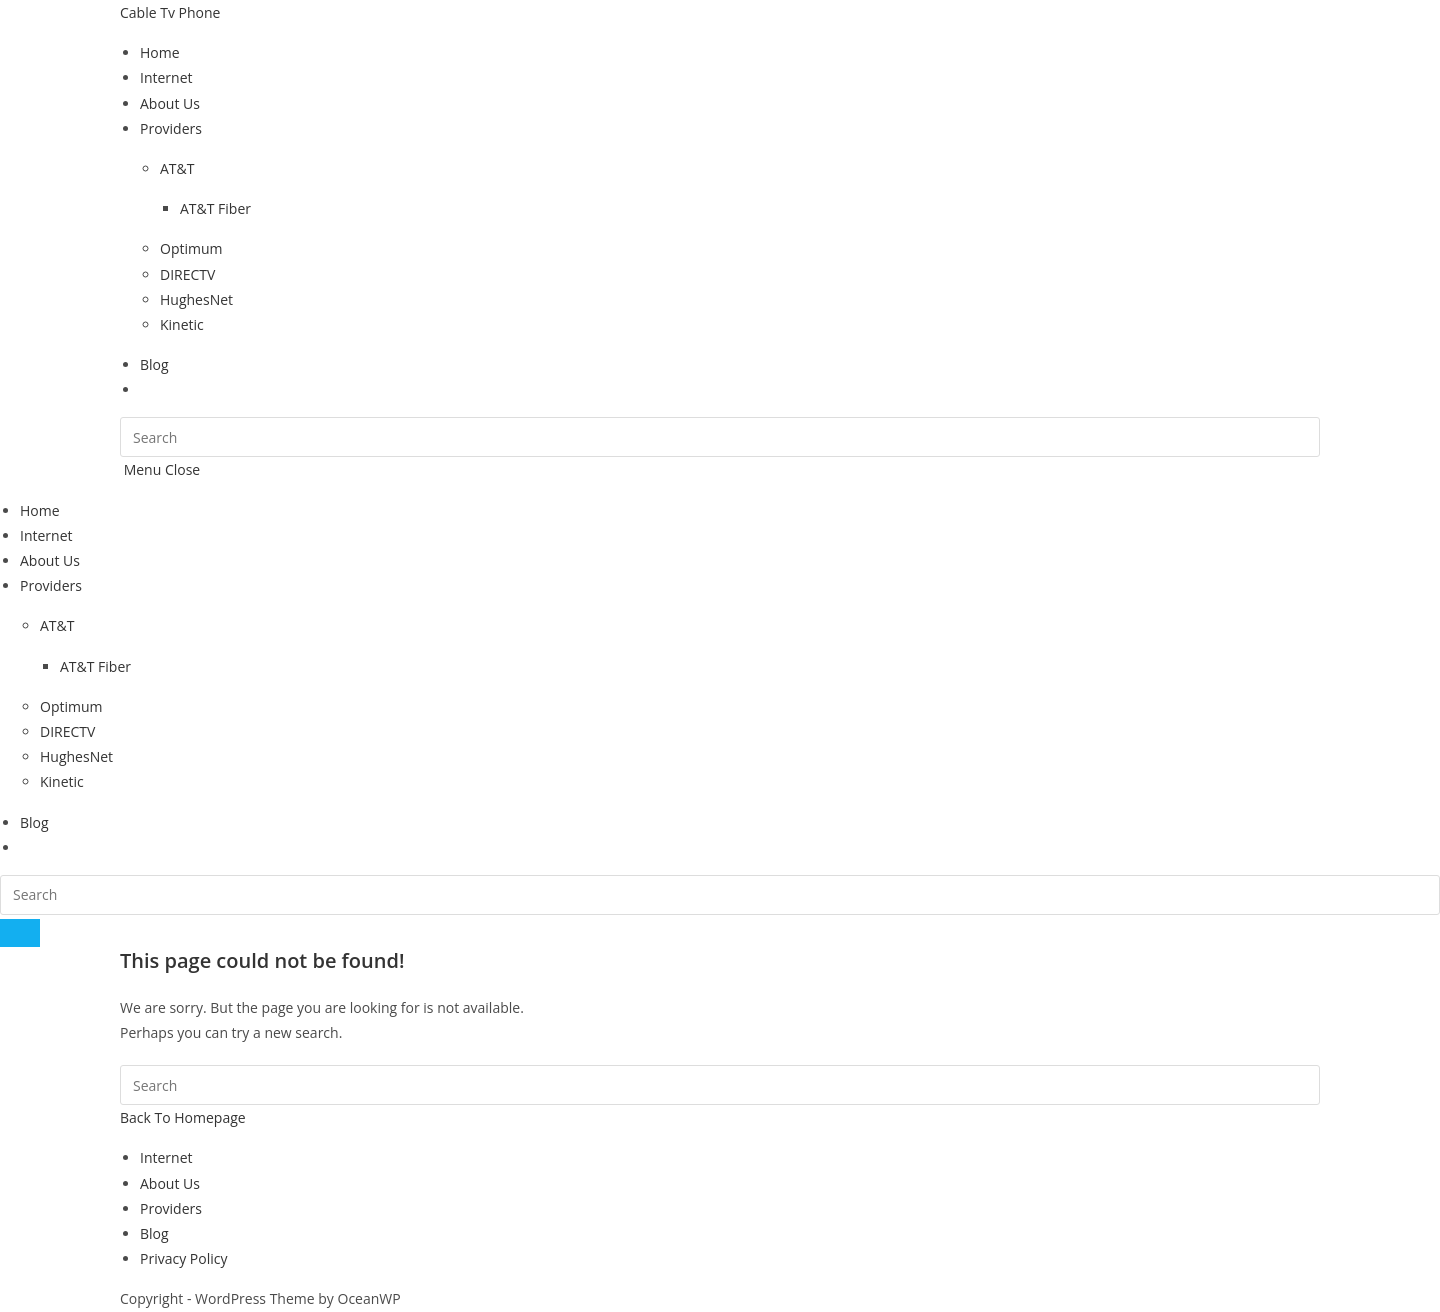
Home (40, 510)
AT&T (57, 625)
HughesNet (76, 756)
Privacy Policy (183, 1258)
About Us (50, 560)
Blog (34, 822)
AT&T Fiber (95, 666)
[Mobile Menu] (160, 469)
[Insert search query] (720, 437)
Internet (46, 535)
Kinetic (62, 781)
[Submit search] (20, 933)
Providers (51, 585)
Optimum (71, 706)
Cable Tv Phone (170, 12)
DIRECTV (67, 731)
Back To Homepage (183, 1117)
